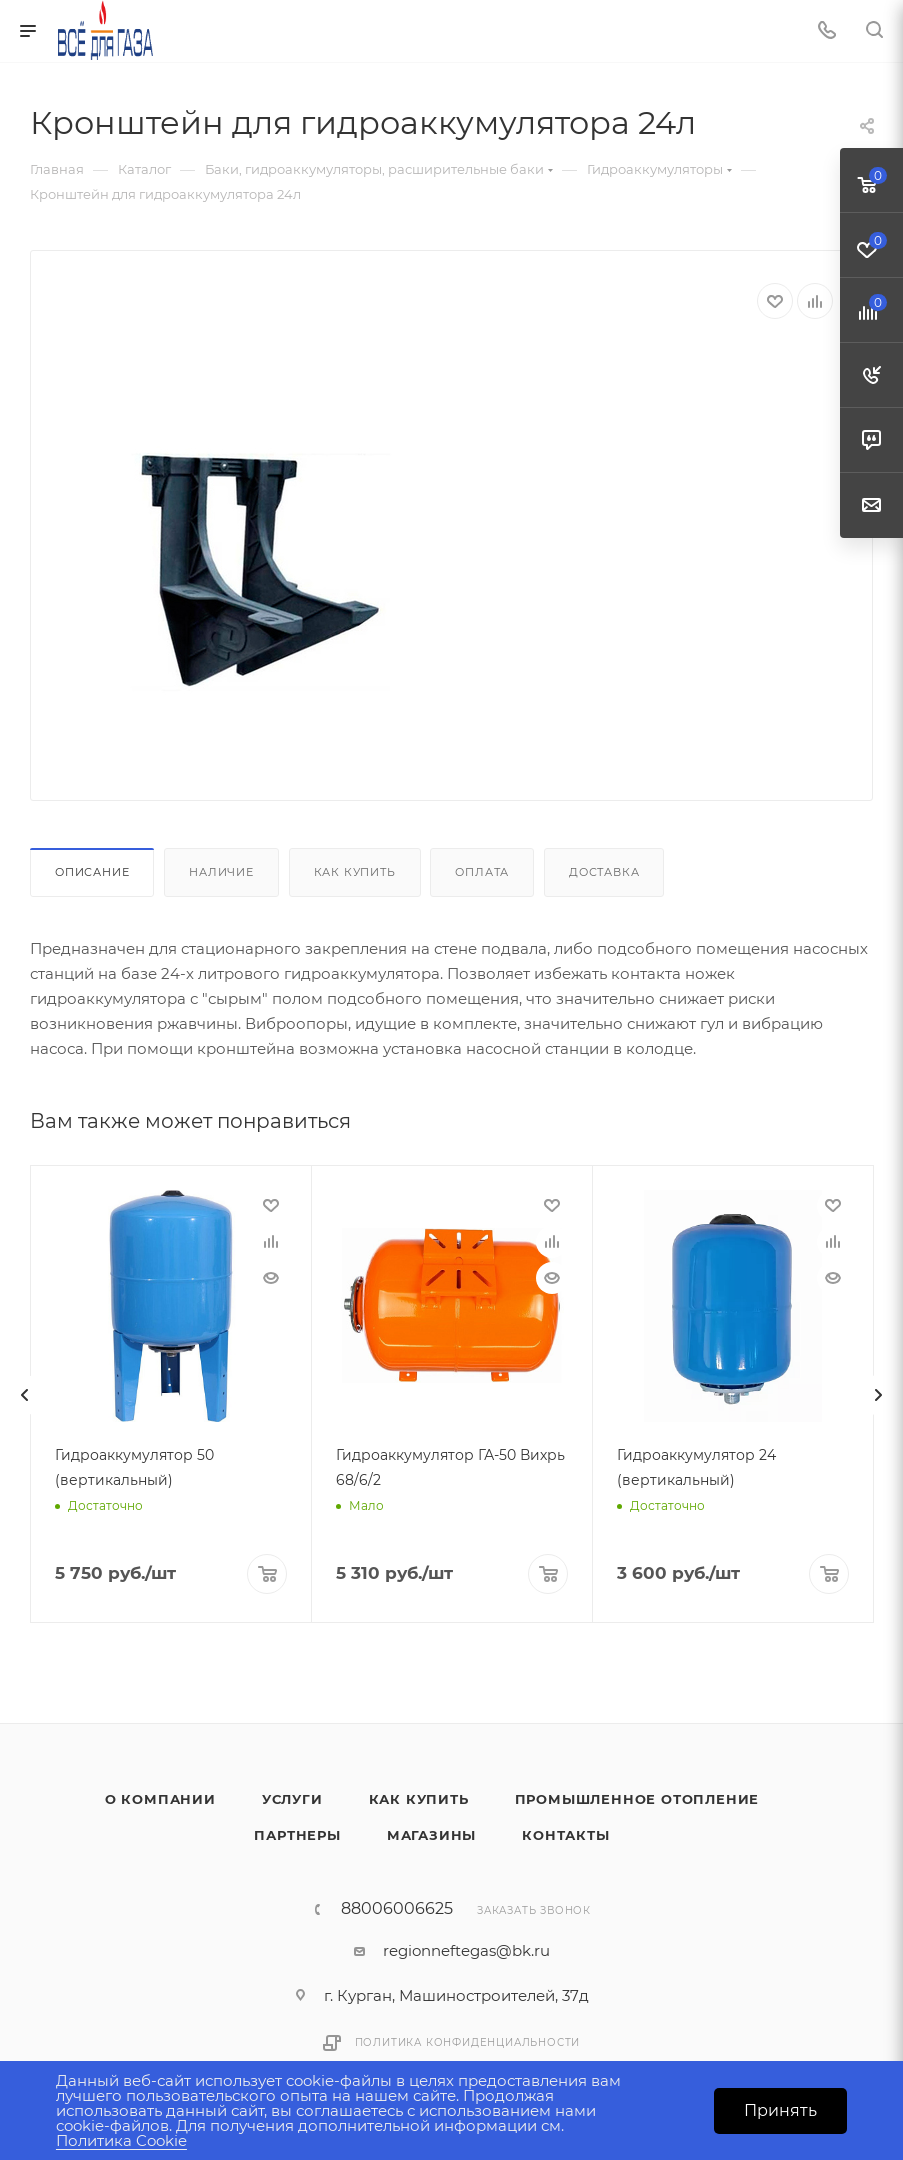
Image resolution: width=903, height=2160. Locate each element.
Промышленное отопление (637, 1797)
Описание (92, 872)
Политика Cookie (121, 2140)
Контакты (565, 1833)
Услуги (292, 1797)
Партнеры (297, 1833)
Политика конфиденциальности (468, 2040)
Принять (780, 2110)
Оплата (482, 872)
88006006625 (397, 1907)
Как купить (355, 872)
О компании (160, 1797)
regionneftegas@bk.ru (466, 1948)
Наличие (221, 872)
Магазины (431, 1833)
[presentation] (25, 1394)
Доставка (604, 872)
